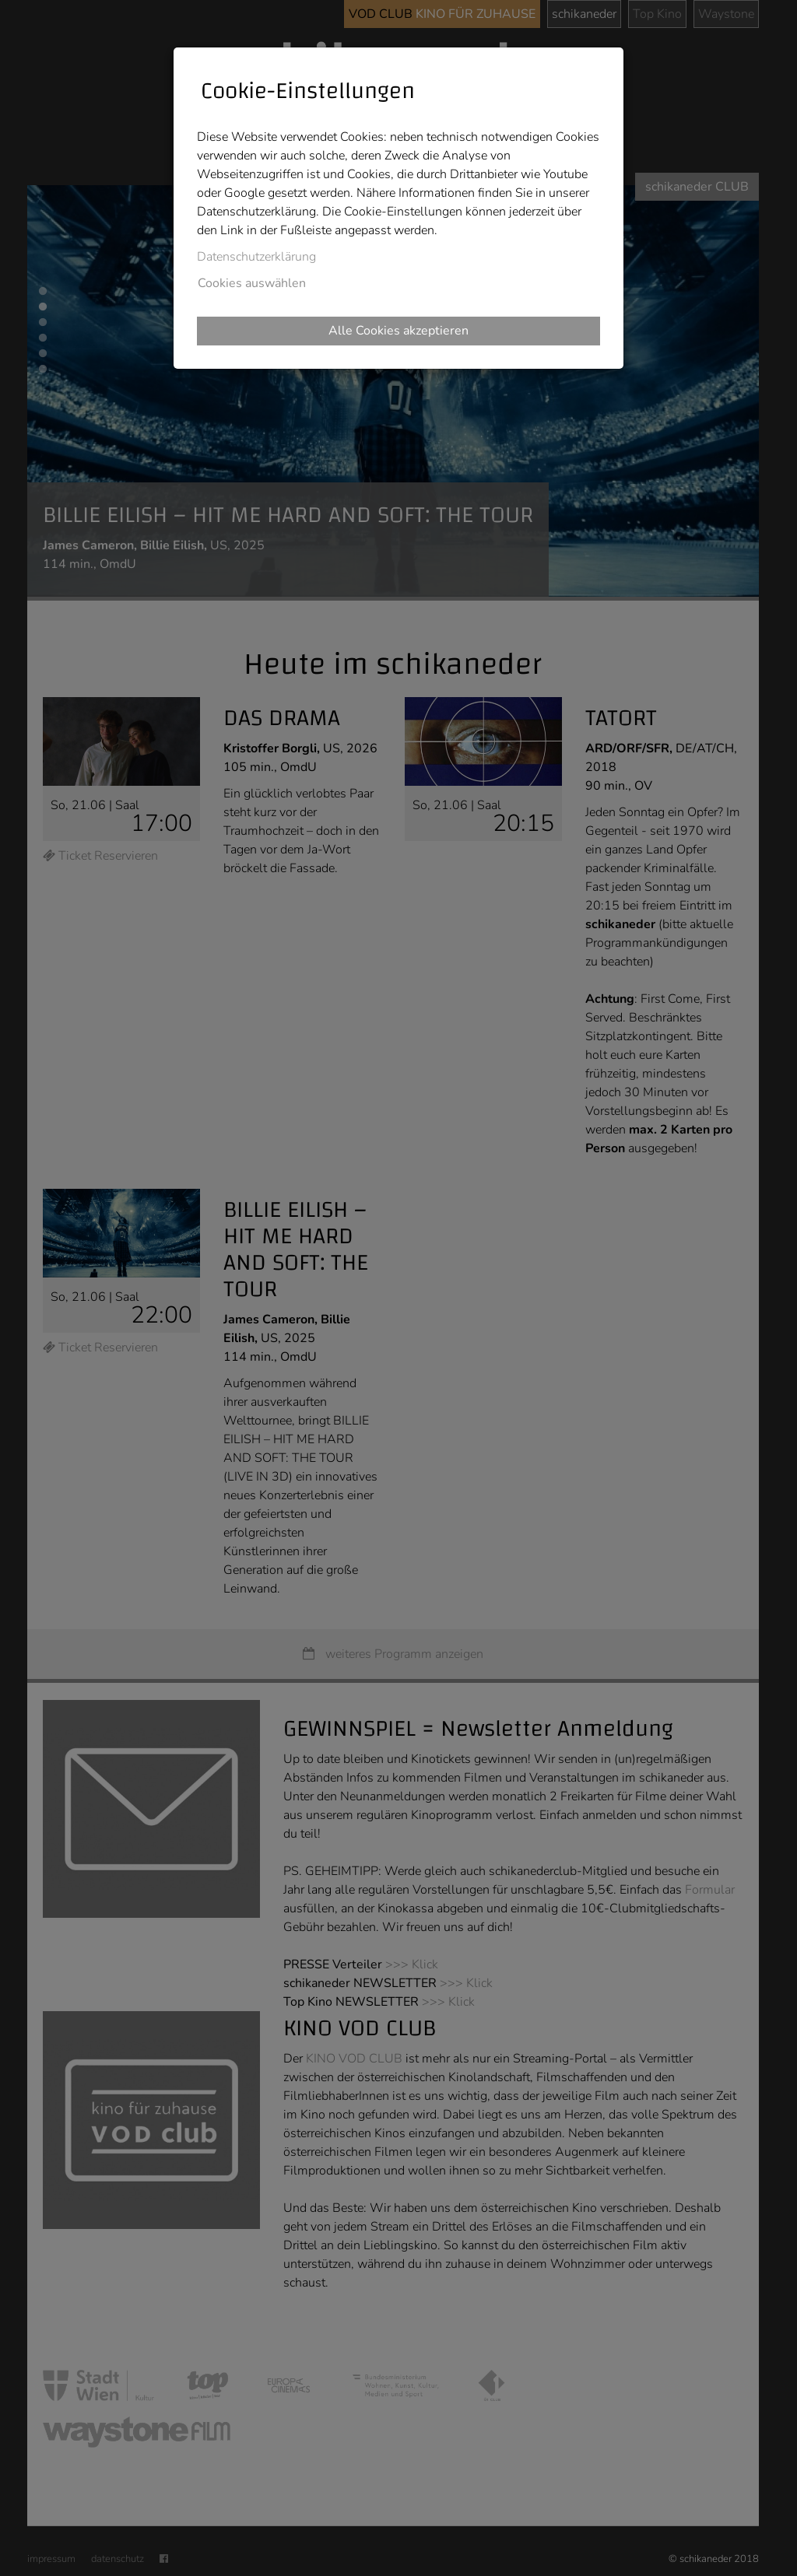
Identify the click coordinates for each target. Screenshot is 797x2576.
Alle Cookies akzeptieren (398, 330)
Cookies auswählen (252, 283)
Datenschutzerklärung (256, 256)
